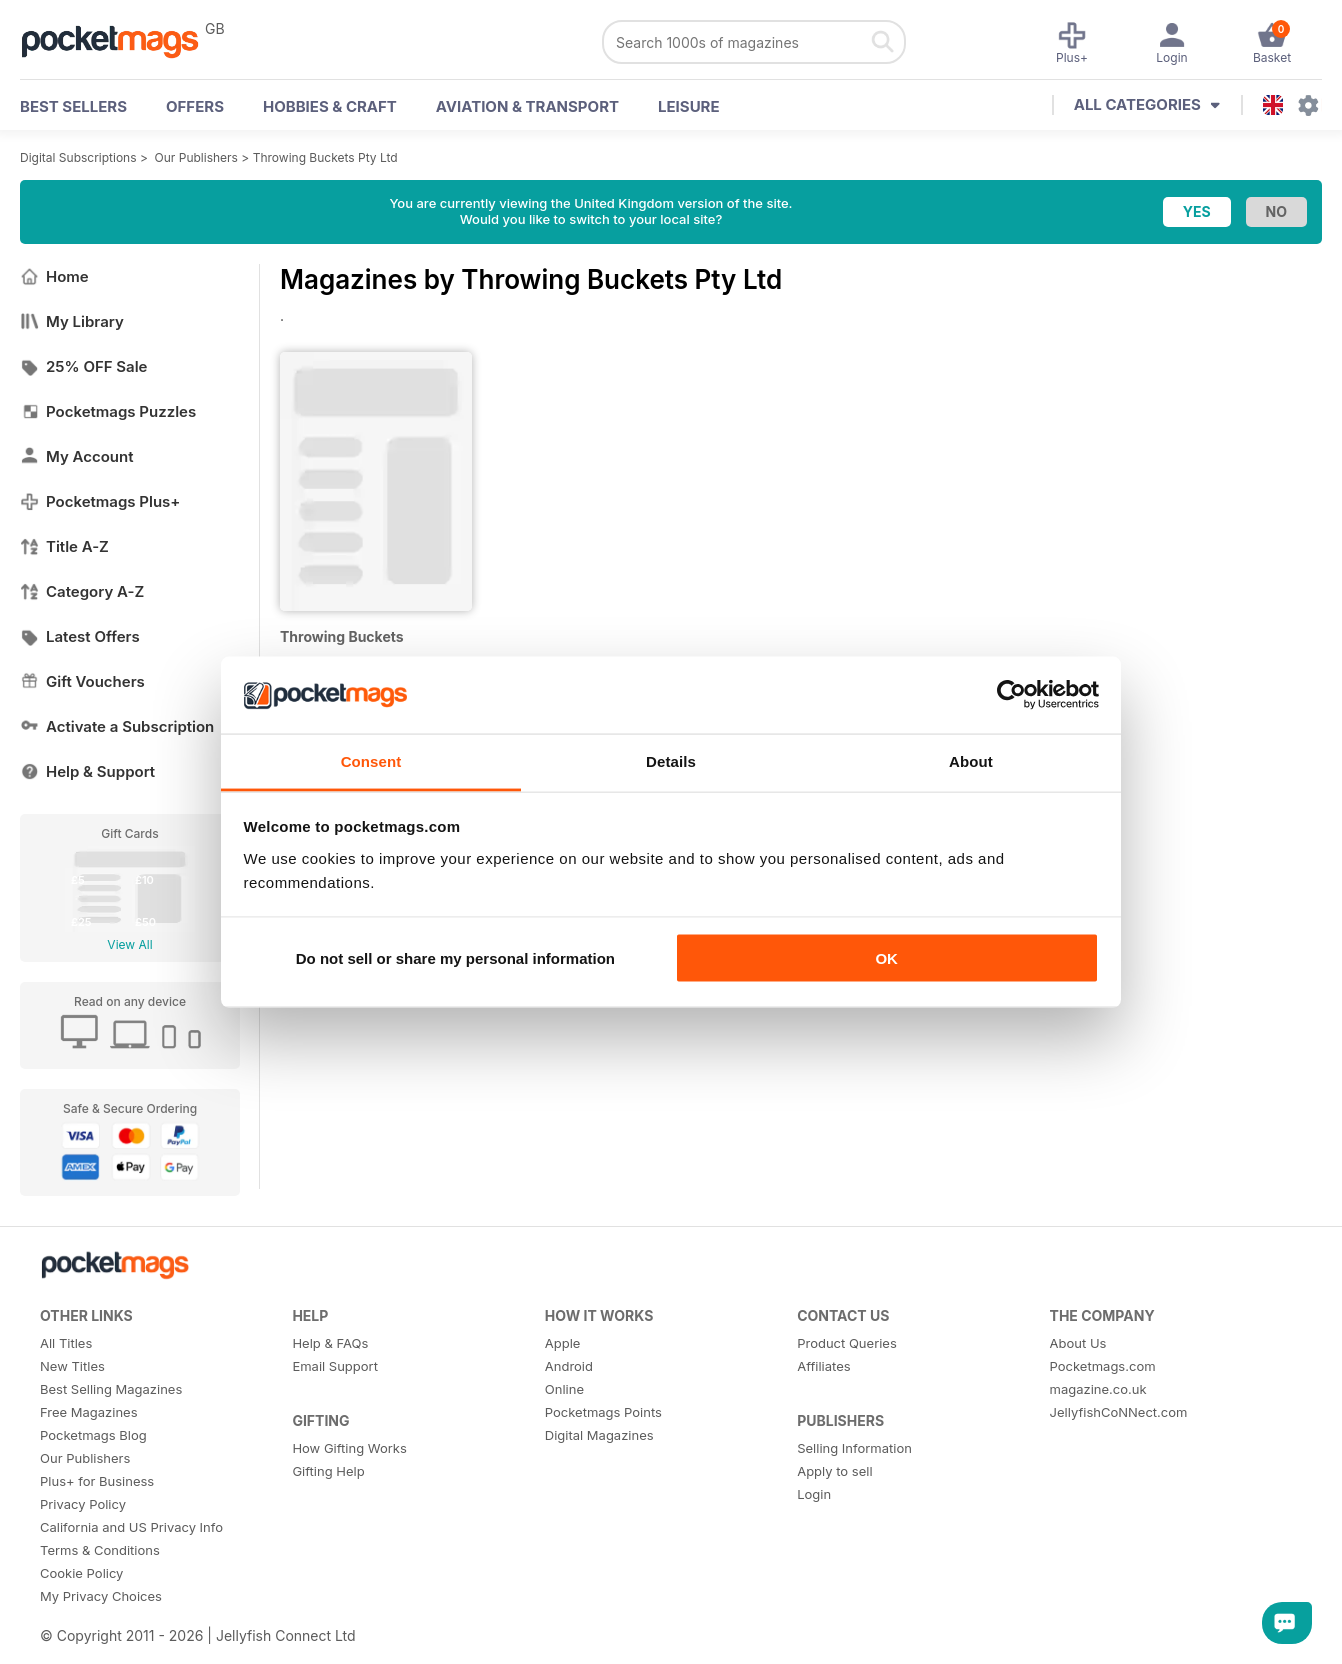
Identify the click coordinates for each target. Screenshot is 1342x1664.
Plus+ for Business (97, 1481)
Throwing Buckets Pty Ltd (325, 157)
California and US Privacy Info (131, 1527)
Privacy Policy (83, 1504)
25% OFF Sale (83, 366)
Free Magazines (89, 1412)
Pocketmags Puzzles (108, 411)
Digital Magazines (599, 1435)
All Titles (66, 1343)
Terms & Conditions (100, 1550)
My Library (72, 321)
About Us (1078, 1343)
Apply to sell (834, 1471)
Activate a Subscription (117, 726)
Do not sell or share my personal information (455, 958)
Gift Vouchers (82, 681)
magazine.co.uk (1098, 1389)
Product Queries (847, 1343)
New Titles (72, 1366)
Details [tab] (671, 760)
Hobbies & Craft (330, 106)
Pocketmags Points (603, 1412)
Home (54, 276)
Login (814, 1494)
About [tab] (971, 760)
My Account (77, 456)
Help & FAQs (330, 1343)
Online (564, 1389)
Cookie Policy (81, 1573)
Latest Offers (80, 636)
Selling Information (854, 1448)
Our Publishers (196, 157)
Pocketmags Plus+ (100, 501)
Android (569, 1366)
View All (129, 944)
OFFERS (195, 106)
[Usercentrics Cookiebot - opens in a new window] (1011, 695)
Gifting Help (328, 1471)
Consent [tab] (371, 760)
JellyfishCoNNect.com (1119, 1412)
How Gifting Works (349, 1448)
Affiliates (823, 1366)
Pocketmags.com (1103, 1366)
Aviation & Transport (527, 106)
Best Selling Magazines (111, 1389)
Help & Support (87, 771)
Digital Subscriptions (78, 157)
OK (886, 958)
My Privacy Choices (101, 1596)
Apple (563, 1343)
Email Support (335, 1366)
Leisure (689, 106)
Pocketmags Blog (93, 1435)
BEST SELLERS (73, 106)
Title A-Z (64, 546)
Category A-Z (82, 591)
